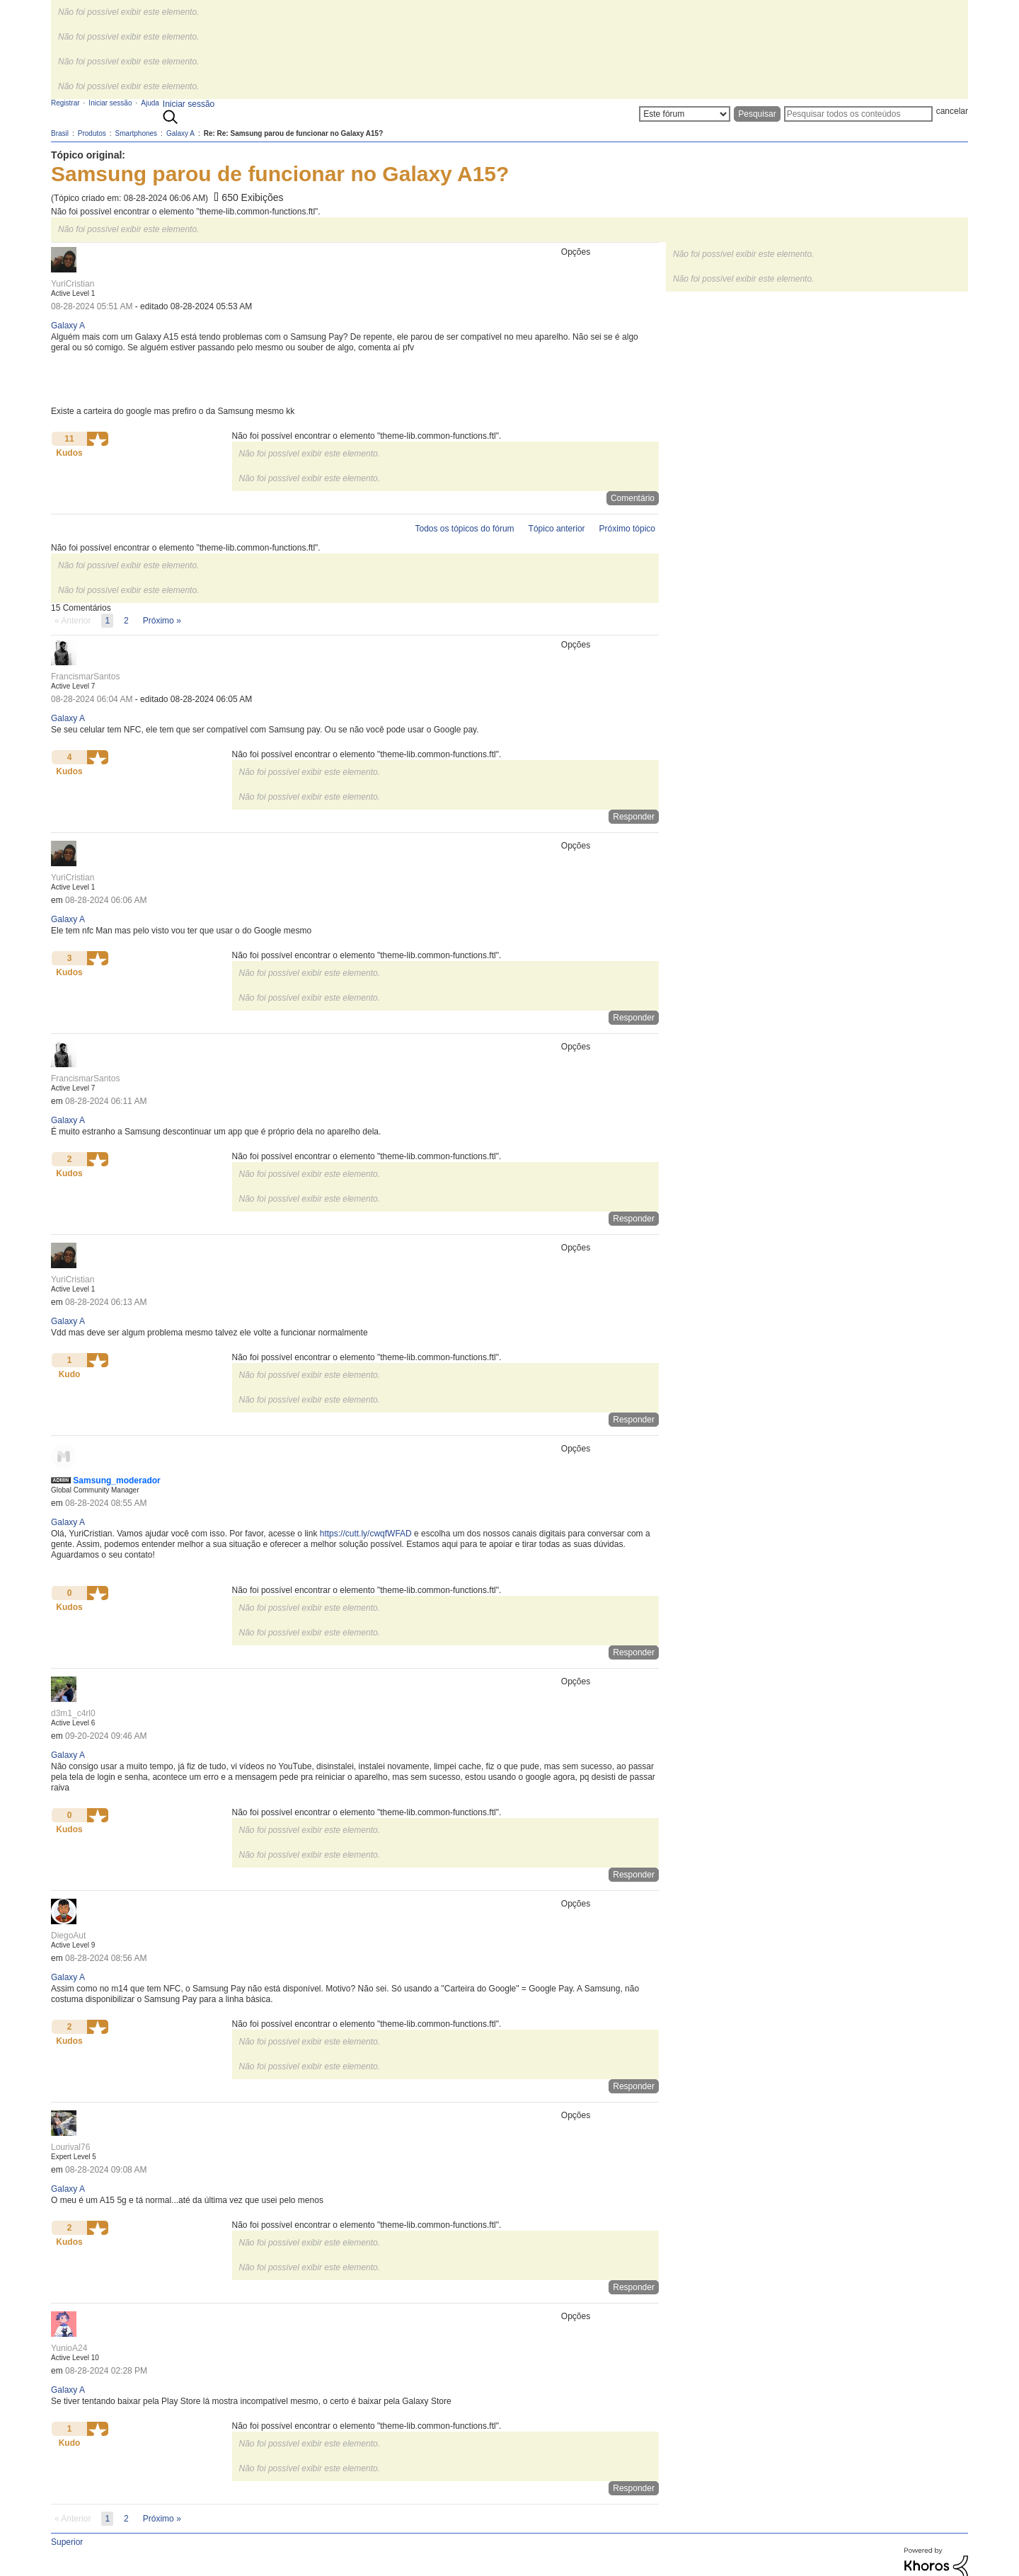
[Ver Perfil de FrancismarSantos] (85, 677)
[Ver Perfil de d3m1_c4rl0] (73, 1713)
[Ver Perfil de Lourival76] (70, 2147)
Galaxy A (68, 325)
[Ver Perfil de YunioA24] (69, 2348)
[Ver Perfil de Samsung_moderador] (116, 1480)
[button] (97, 439)
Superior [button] (67, 2542)
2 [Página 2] (126, 621)
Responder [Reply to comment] (634, 817)
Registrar (65, 103)
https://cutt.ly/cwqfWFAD (366, 1534)
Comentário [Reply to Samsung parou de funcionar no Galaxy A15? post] (633, 498)
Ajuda (150, 103)
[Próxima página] (162, 621)
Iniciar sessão (188, 104)
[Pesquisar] (858, 114)
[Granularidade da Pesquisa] (684, 114)
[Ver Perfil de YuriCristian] (72, 284)
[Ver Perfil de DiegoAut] (68, 1935)
